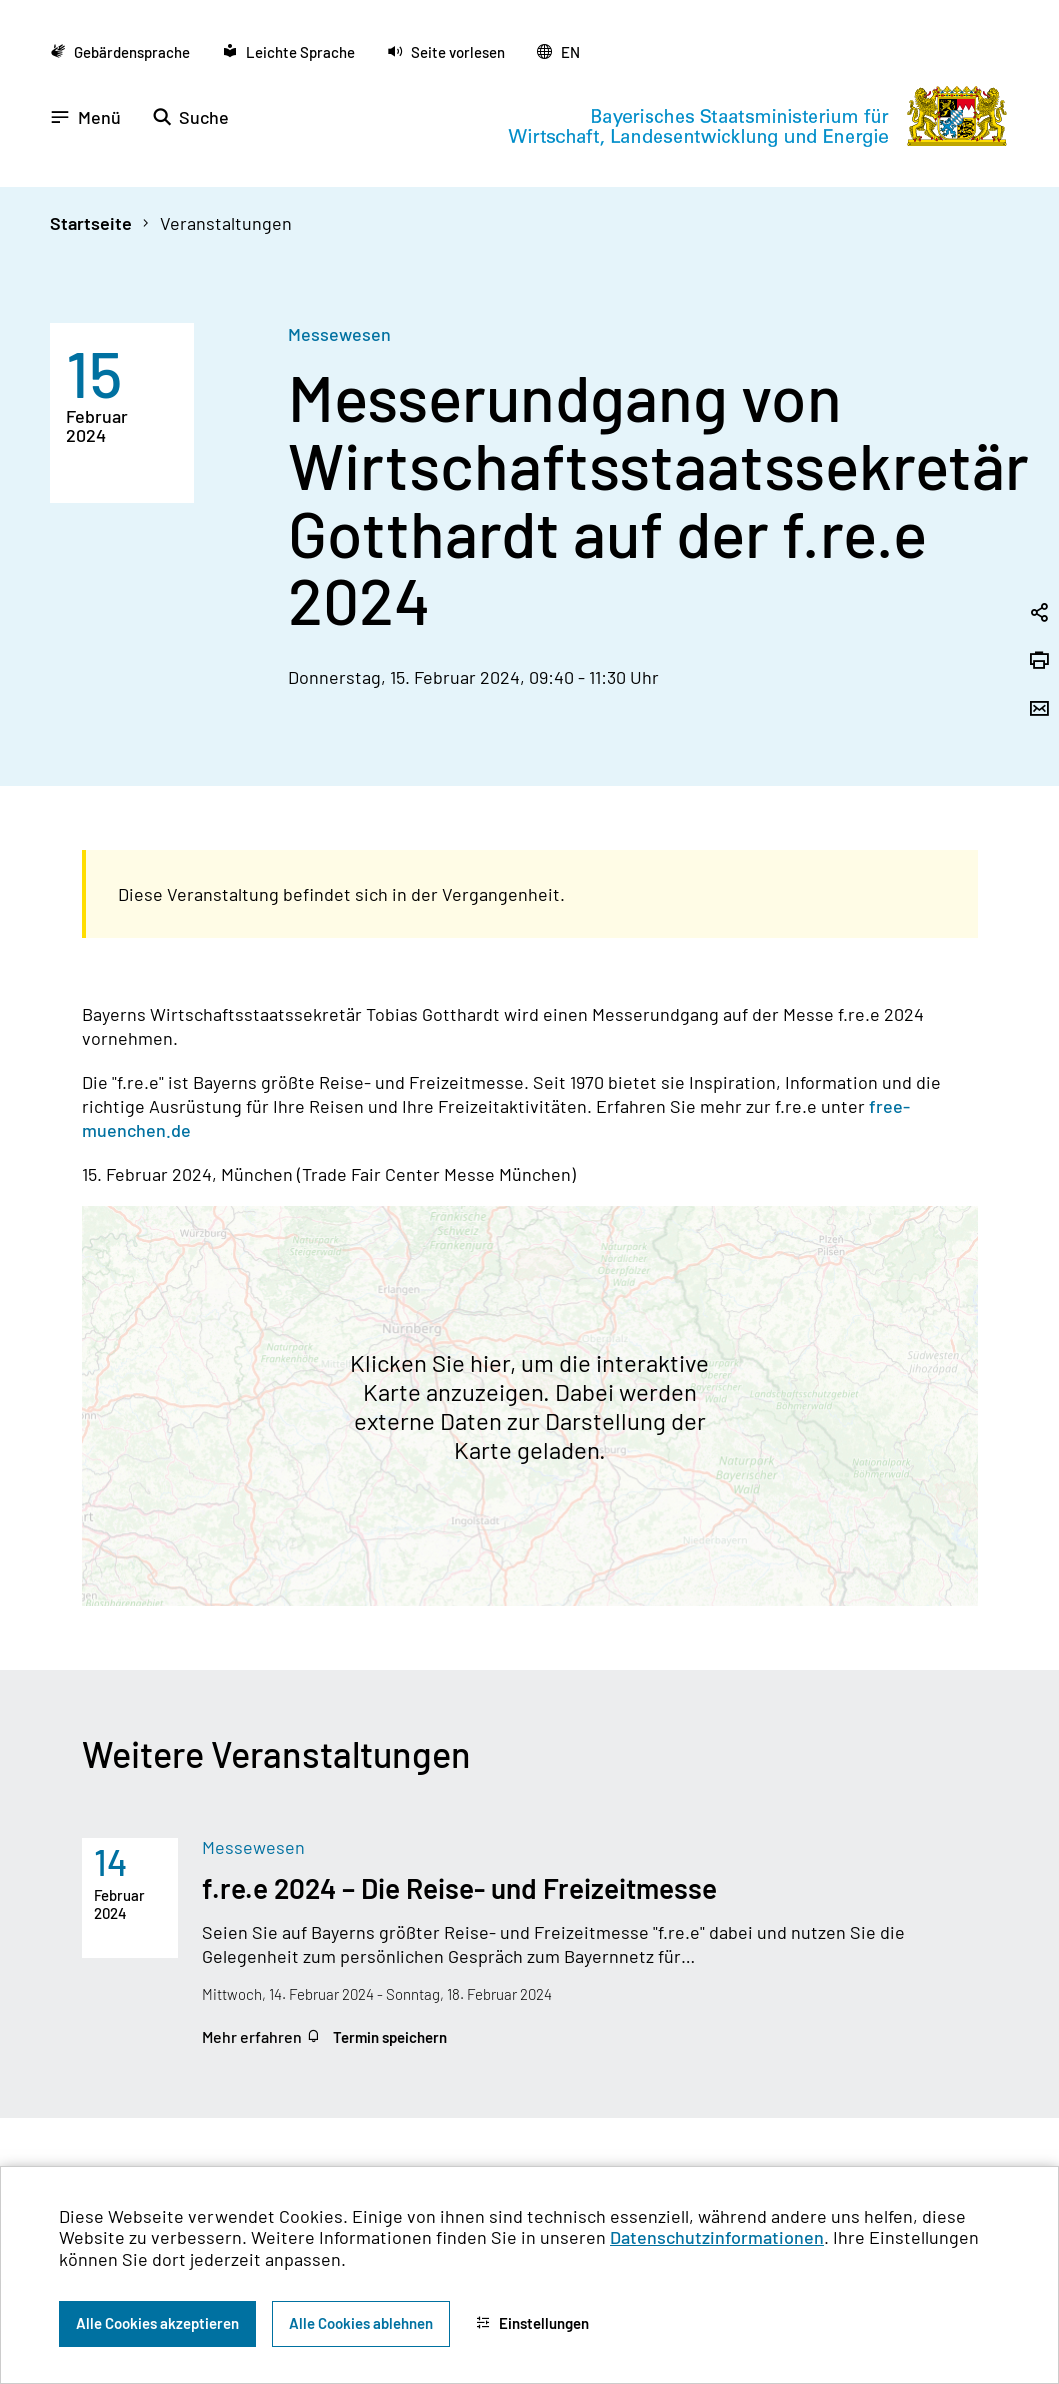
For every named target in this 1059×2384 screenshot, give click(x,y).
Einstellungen (532, 2323)
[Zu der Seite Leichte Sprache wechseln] (288, 51)
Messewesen (339, 334)
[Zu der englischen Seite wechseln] (558, 51)
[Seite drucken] (1039, 662)
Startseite (91, 223)
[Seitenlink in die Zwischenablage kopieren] (1039, 614)
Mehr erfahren (253, 2036)
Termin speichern (376, 2037)
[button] (446, 51)
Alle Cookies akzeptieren (157, 2323)
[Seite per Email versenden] (1039, 710)
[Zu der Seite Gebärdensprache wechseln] (120, 51)
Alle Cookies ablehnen (361, 2323)
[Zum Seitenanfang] (1017, 1192)
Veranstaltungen (226, 223)
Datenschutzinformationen (717, 2237)
